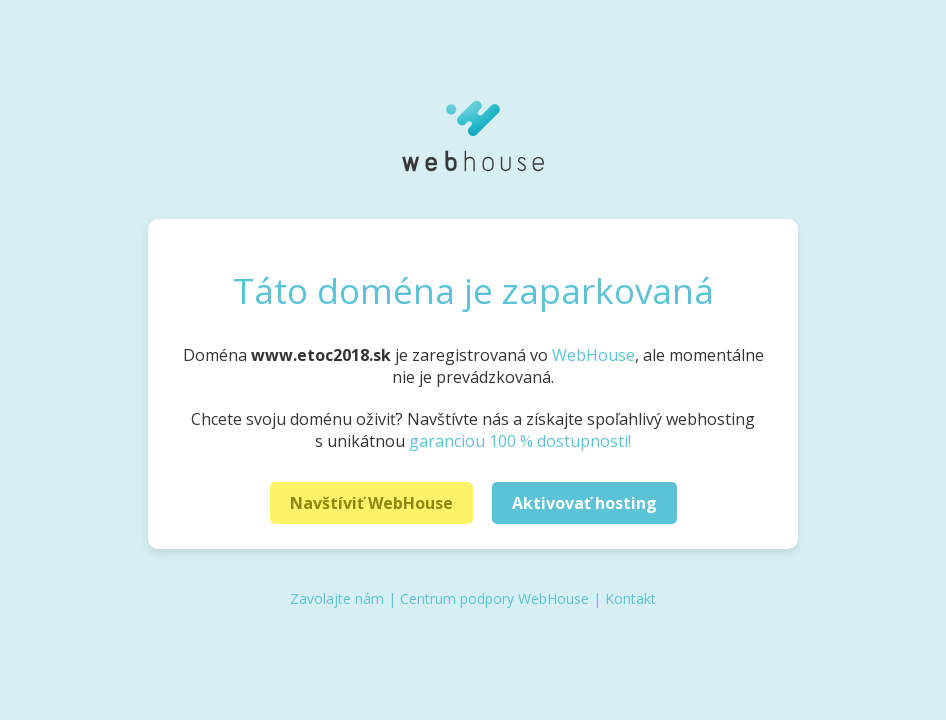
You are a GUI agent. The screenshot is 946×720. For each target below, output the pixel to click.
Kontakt (630, 598)
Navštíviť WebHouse (371, 503)
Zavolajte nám (337, 598)
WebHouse (593, 355)
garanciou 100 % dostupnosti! (520, 441)
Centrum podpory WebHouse (494, 598)
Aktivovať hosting (584, 503)
